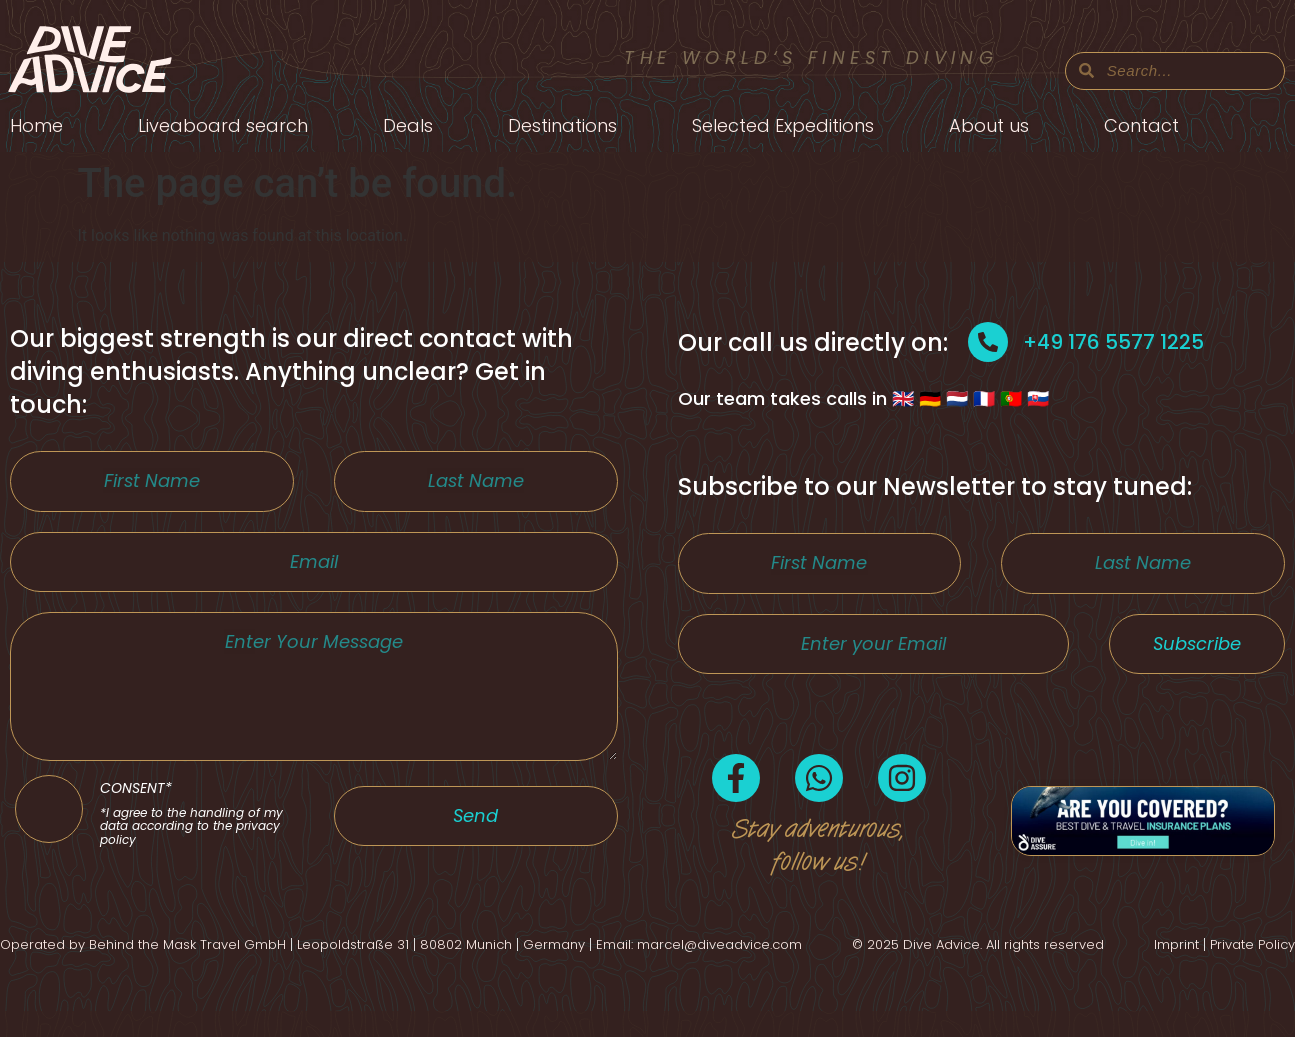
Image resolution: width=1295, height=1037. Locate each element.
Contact (1141, 125)
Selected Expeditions (783, 125)
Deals (408, 125)
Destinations (562, 125)
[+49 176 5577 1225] (988, 342)
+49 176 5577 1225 (1113, 342)
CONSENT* (197, 859)
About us (989, 125)
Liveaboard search (223, 125)
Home (36, 125)
